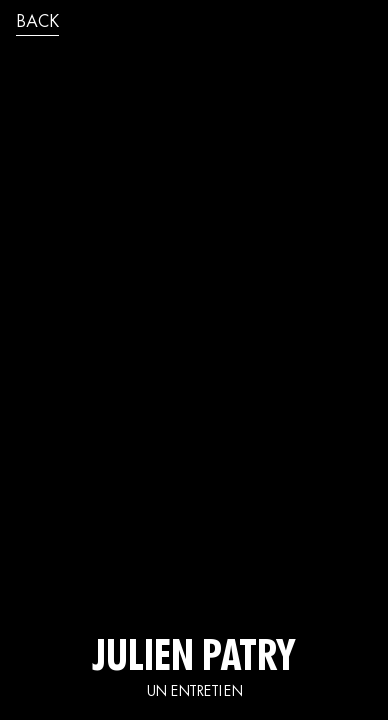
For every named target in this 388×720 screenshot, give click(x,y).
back (37, 23)
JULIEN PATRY (194, 660)
